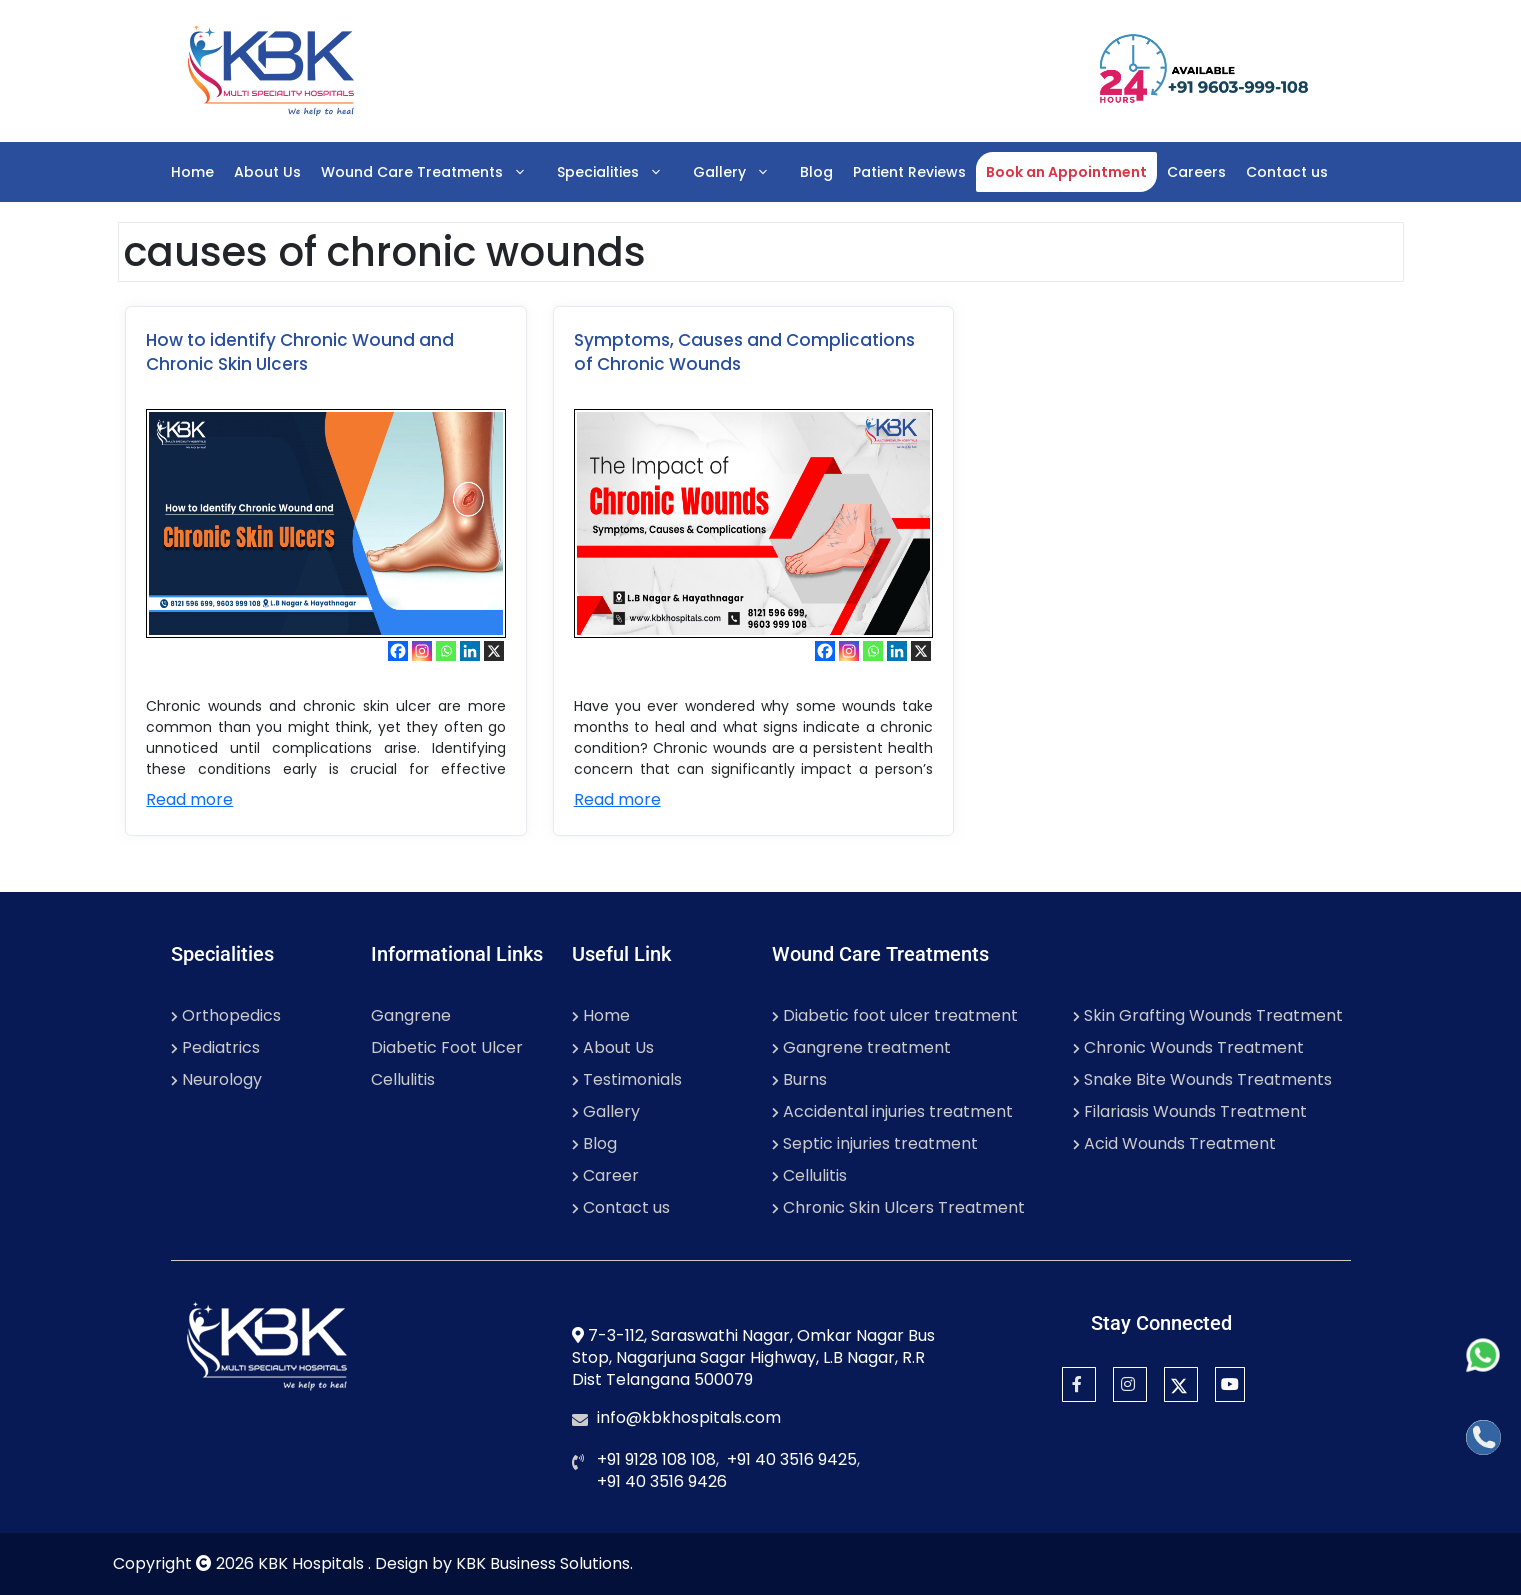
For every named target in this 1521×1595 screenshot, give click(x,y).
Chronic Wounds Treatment (1188, 1047)
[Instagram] (422, 651)
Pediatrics (215, 1047)
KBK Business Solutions (543, 1563)
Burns (799, 1079)
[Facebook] (398, 651)
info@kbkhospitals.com (689, 1417)
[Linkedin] (470, 651)
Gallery (741, 172)
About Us (267, 172)
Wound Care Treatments (434, 172)
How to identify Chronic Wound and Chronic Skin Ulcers (300, 352)
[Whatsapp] (446, 651)
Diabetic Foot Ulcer (447, 1047)
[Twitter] (1181, 1384)
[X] (494, 651)
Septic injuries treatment (875, 1143)
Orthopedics (226, 1015)
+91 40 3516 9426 (662, 1481)
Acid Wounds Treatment (1174, 1143)
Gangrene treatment (861, 1047)
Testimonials (627, 1079)
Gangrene (411, 1015)
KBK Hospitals (313, 1563)
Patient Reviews (909, 172)
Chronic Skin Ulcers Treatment (898, 1207)
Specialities (620, 172)
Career (605, 1175)
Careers (1196, 172)
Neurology (216, 1079)
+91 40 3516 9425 (792, 1459)
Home (192, 172)
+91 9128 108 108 (656, 1459)
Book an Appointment (1066, 172)
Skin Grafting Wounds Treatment (1208, 1015)
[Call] (1483, 1437)
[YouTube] (1230, 1384)
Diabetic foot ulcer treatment (895, 1015)
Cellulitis (403, 1079)
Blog (816, 172)
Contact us (1287, 172)
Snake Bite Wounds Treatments (1202, 1079)
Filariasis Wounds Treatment (1190, 1111)
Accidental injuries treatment (892, 1111)
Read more (189, 799)
